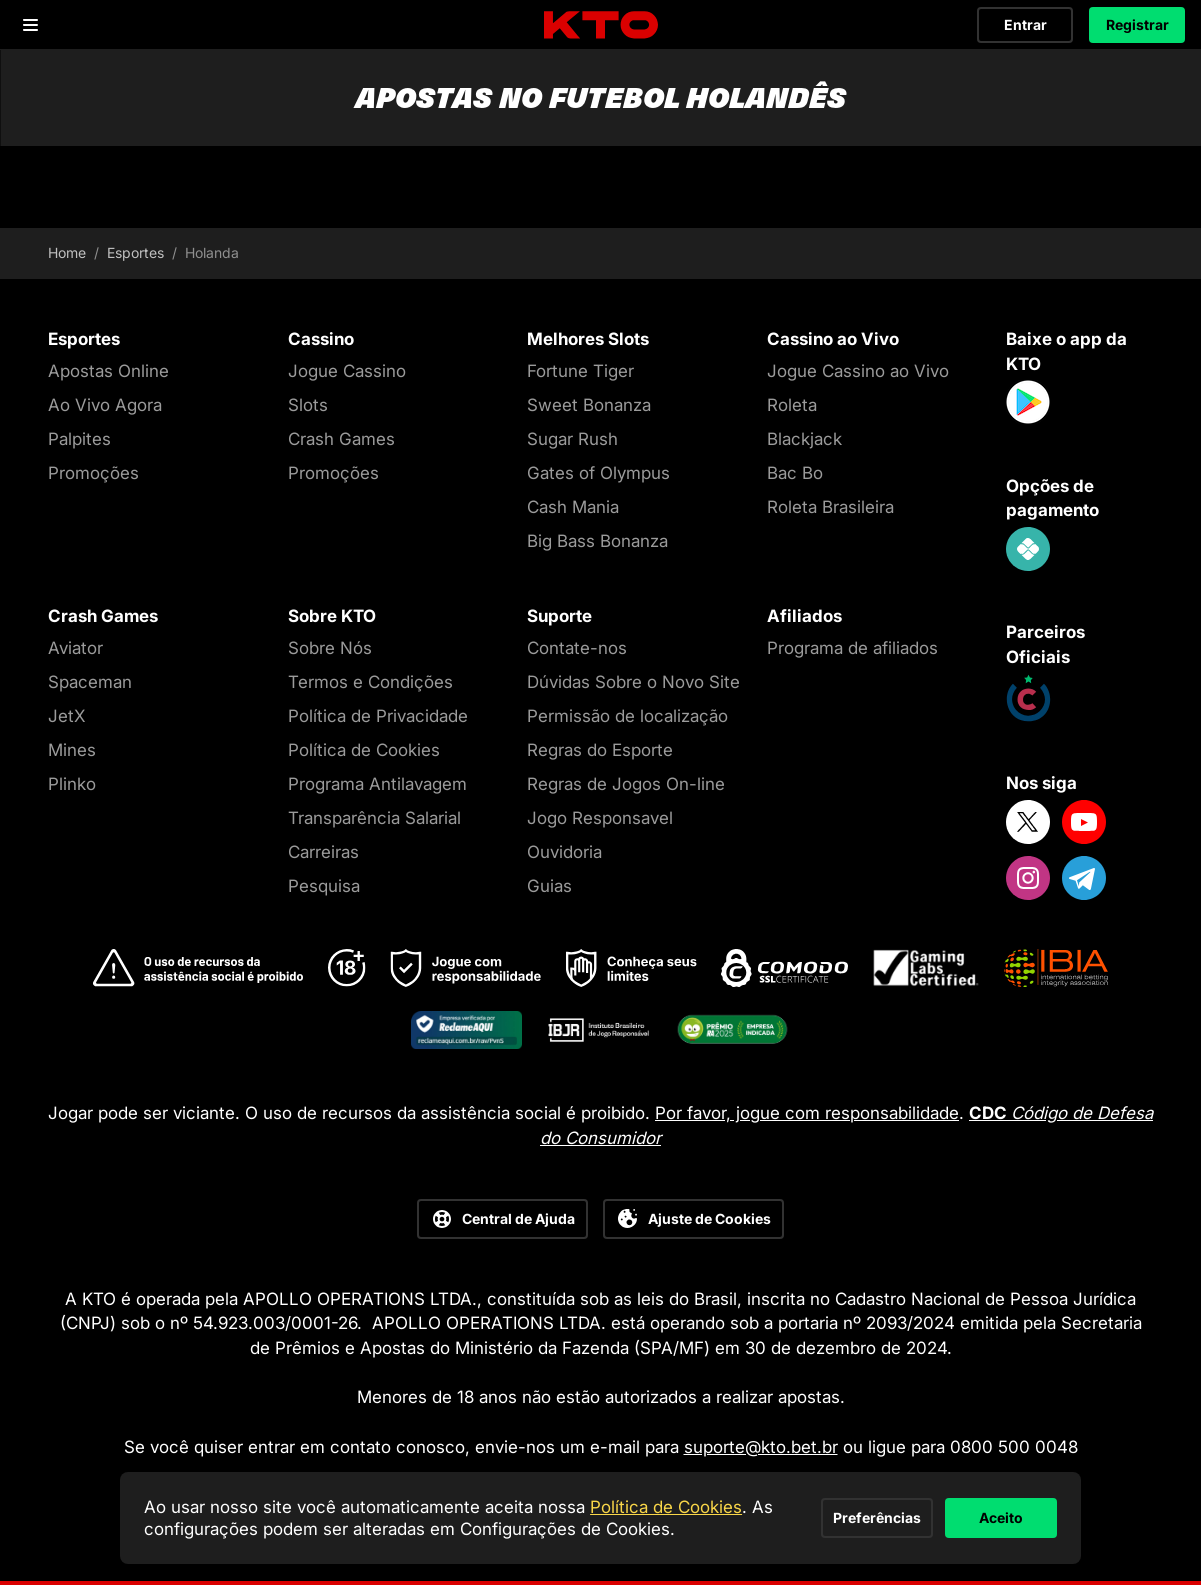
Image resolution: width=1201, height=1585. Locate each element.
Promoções (93, 473)
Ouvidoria (564, 852)
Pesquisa (324, 886)
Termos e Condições (370, 682)
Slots (308, 405)
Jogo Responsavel (600, 818)
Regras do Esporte (600, 750)
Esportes (135, 253)
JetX (66, 716)
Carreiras (323, 852)
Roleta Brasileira (830, 507)
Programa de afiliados (852, 648)
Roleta (792, 405)
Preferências (745, 1506)
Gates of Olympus (598, 473)
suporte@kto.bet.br (761, 1447)
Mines (72, 750)
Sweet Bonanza (589, 405)
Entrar (1025, 24)
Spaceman (90, 682)
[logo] (601, 25)
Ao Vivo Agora (105, 405)
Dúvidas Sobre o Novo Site (633, 682)
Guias (549, 886)
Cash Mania (573, 507)
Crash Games (341, 439)
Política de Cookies (364, 750)
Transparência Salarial (374, 818)
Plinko (72, 784)
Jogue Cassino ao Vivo (858, 371)
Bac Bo (795, 473)
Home (67, 253)
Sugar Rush (572, 439)
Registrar (1137, 24)
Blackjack (804, 439)
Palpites (79, 439)
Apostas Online (108, 371)
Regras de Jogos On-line (626, 784)
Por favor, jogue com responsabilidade (807, 1113)
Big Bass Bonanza (597, 541)
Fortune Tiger (580, 371)
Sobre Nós (330, 648)
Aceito (957, 1506)
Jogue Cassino (347, 371)
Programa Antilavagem (377, 784)
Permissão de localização (627, 716)
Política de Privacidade (378, 716)
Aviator (75, 648)
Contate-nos (577, 648)
